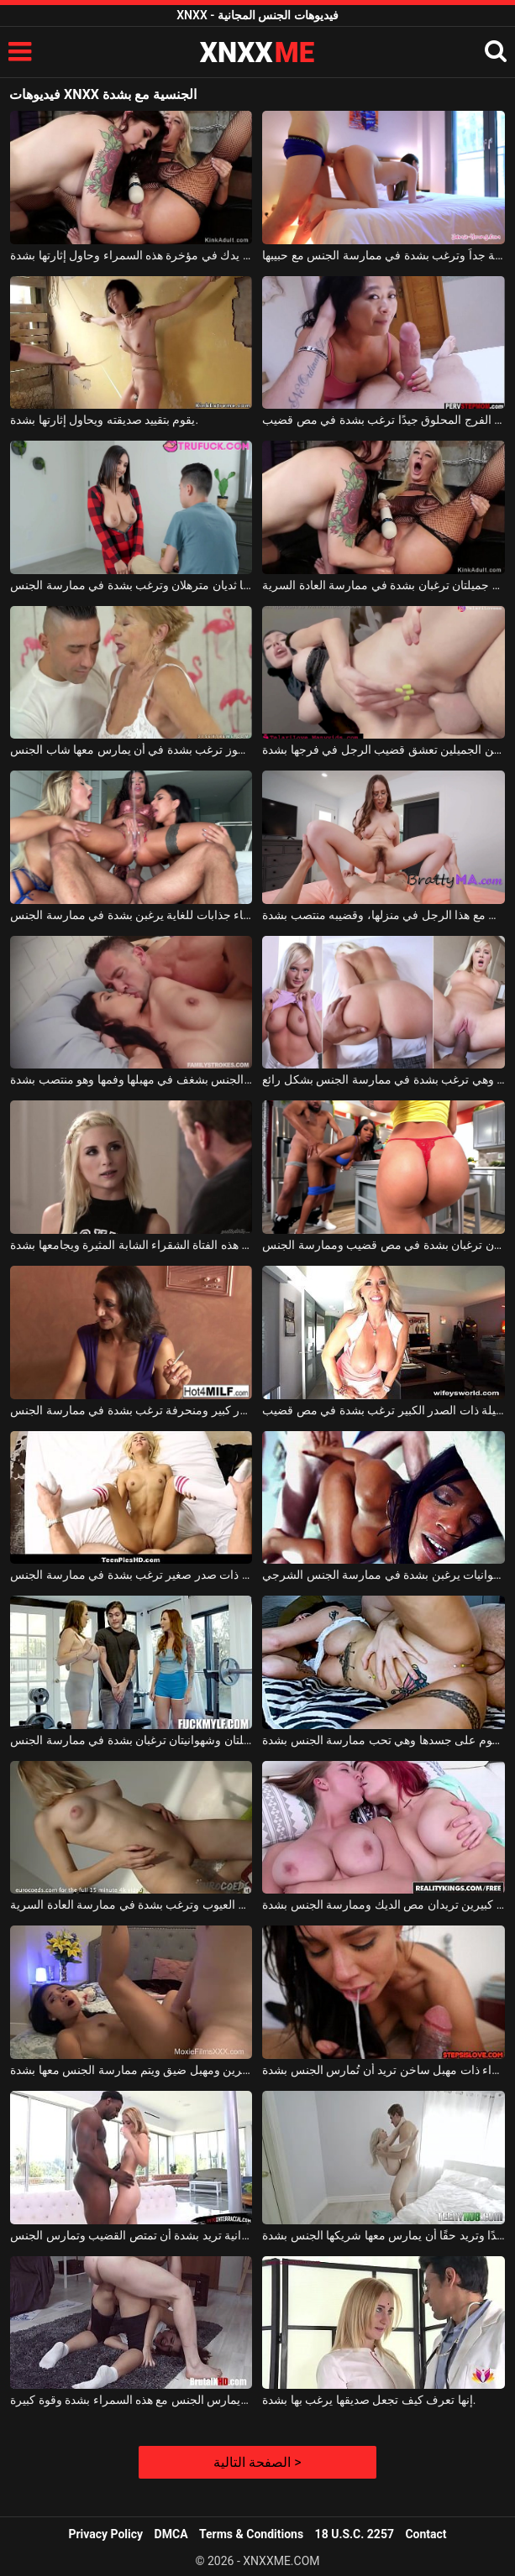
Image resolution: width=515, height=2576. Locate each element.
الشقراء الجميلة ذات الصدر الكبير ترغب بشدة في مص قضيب (383, 1410)
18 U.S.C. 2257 (354, 2534)
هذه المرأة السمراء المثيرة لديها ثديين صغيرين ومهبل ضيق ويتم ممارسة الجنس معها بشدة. (131, 2070)
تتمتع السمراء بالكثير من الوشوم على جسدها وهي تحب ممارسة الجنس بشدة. (383, 1740)
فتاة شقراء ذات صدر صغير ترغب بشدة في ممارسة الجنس (131, 1574)
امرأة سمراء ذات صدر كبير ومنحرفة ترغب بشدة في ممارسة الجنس (131, 1410)
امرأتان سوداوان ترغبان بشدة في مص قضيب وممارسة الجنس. (383, 1244)
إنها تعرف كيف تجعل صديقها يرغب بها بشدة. (369, 2399)
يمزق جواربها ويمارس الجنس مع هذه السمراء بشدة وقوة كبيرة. (131, 2399)
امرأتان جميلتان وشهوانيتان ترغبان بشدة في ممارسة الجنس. (131, 1740)
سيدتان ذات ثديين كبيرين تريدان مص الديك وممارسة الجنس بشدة (383, 1904)
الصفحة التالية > (257, 2462)
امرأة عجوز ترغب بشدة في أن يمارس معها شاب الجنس (131, 749)
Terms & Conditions (251, 2534)
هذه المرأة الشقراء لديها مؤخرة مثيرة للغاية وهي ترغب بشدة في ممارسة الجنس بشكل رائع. (383, 1079)
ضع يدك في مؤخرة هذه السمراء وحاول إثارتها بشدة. (131, 255)
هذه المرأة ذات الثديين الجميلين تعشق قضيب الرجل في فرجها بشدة (383, 749)
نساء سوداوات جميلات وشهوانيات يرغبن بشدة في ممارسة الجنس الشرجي (383, 1574)
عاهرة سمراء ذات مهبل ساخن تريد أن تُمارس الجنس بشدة (383, 2070)
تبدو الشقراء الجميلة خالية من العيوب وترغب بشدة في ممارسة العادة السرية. (131, 1904)
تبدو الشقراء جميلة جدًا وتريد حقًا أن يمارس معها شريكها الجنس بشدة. (383, 2235)
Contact (425, 2534)
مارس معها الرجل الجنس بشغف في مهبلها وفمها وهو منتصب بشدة (131, 1079)
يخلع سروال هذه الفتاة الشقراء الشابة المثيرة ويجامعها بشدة (131, 1244)
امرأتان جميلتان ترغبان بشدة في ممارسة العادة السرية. (383, 585)
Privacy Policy (105, 2534)
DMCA (171, 2534)
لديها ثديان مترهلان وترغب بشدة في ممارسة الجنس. (131, 585)
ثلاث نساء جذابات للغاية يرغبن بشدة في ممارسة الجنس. (131, 915)
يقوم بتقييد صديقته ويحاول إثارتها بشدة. (104, 419)
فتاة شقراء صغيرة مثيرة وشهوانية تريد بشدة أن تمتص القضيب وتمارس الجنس (131, 2235)
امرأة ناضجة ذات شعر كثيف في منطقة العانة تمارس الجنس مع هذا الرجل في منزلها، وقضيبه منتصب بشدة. (383, 915)
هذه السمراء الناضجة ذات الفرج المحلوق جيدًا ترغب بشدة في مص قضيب (383, 419)
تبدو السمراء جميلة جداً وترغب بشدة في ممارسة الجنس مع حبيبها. (383, 255)
